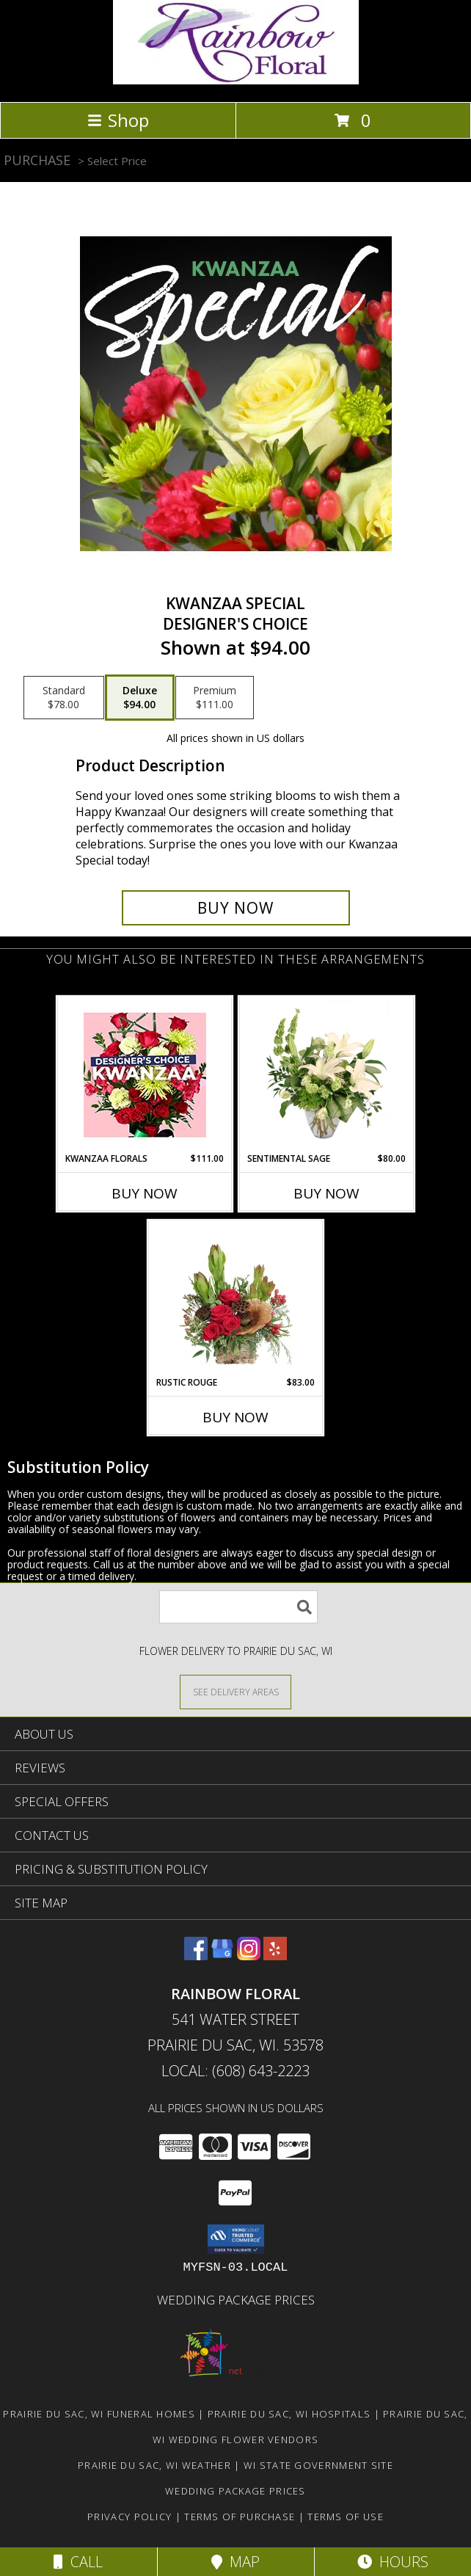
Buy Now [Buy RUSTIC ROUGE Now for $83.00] (235, 1417)
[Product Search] (238, 1606)
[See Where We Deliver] (235, 1691)
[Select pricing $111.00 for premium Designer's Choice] (214, 698)
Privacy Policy (129, 2516)
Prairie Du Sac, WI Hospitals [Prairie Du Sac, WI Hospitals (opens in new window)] (289, 2413)
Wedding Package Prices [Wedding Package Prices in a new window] (236, 2299)
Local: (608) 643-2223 (235, 2071)
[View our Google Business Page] (222, 1955)
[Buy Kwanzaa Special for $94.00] (236, 907)
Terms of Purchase (239, 2516)
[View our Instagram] (248, 1955)
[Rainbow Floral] (236, 80)
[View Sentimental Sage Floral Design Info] (327, 1074)
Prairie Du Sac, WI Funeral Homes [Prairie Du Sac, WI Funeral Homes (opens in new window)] (99, 2413)
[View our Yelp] (275, 1955)
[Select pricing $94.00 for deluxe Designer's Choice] (139, 698)
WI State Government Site (318, 2465)
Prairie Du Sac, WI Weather (154, 2465)
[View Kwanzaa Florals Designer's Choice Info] (145, 1074)
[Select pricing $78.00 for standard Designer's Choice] (63, 698)
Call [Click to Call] (78, 2562)
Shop (118, 120)
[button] (236, 2239)
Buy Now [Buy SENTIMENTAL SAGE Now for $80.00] (326, 1193)
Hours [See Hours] (392, 2562)
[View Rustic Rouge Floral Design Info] (236, 1298)
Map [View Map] (235, 2562)
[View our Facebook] (196, 1955)
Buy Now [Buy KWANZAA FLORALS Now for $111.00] (145, 1193)
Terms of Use (345, 2516)
